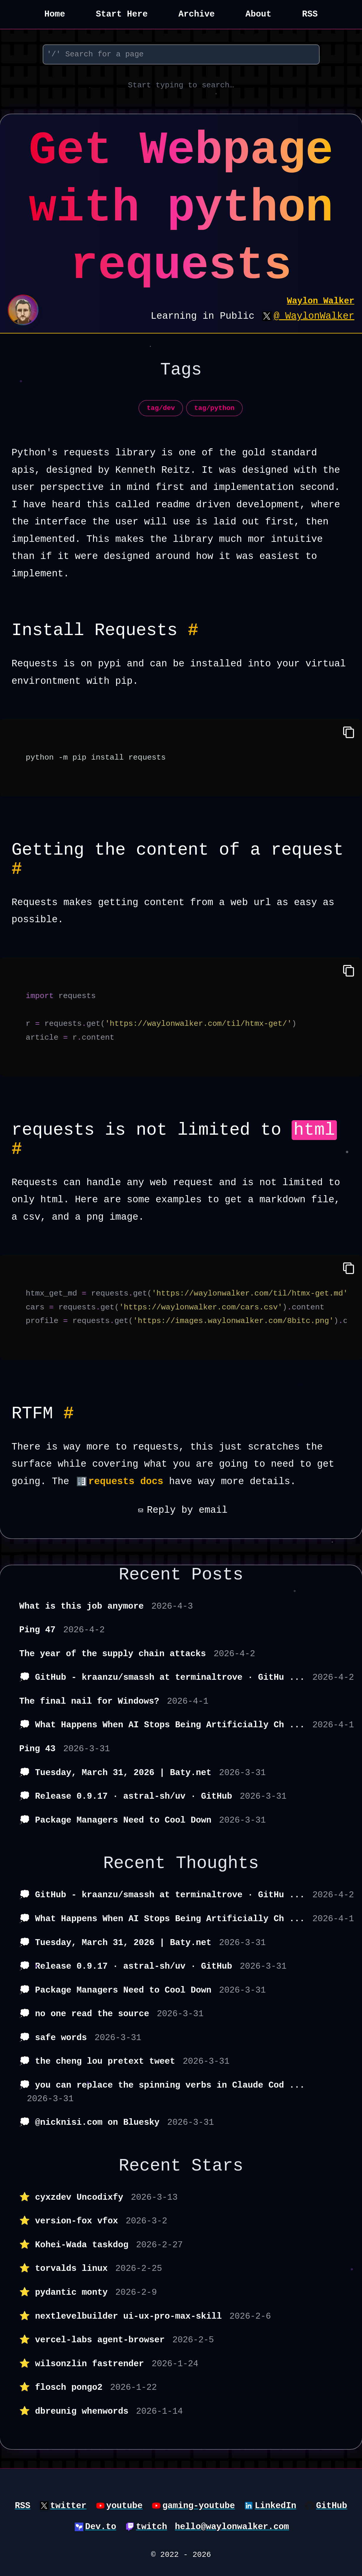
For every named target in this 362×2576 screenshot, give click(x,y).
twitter (68, 2506)
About (259, 14)
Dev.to (100, 2527)
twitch (151, 2527)
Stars (217, 2166)
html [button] (314, 1130)
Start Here (122, 14)
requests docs (125, 1481)
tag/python (214, 408)
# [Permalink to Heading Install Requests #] (193, 630)
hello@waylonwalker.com (232, 2527)
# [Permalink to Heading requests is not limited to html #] (17, 1149)
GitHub (331, 2506)
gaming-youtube (198, 2506)
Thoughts (217, 1863)
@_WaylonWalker (314, 316)
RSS (310, 14)
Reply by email (181, 1510)
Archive (196, 14)
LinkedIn (275, 2506)
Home (54, 14)
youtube (124, 2506)
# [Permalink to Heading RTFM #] (69, 1414)
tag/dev (161, 408)
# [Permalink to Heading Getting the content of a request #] (17, 869)
